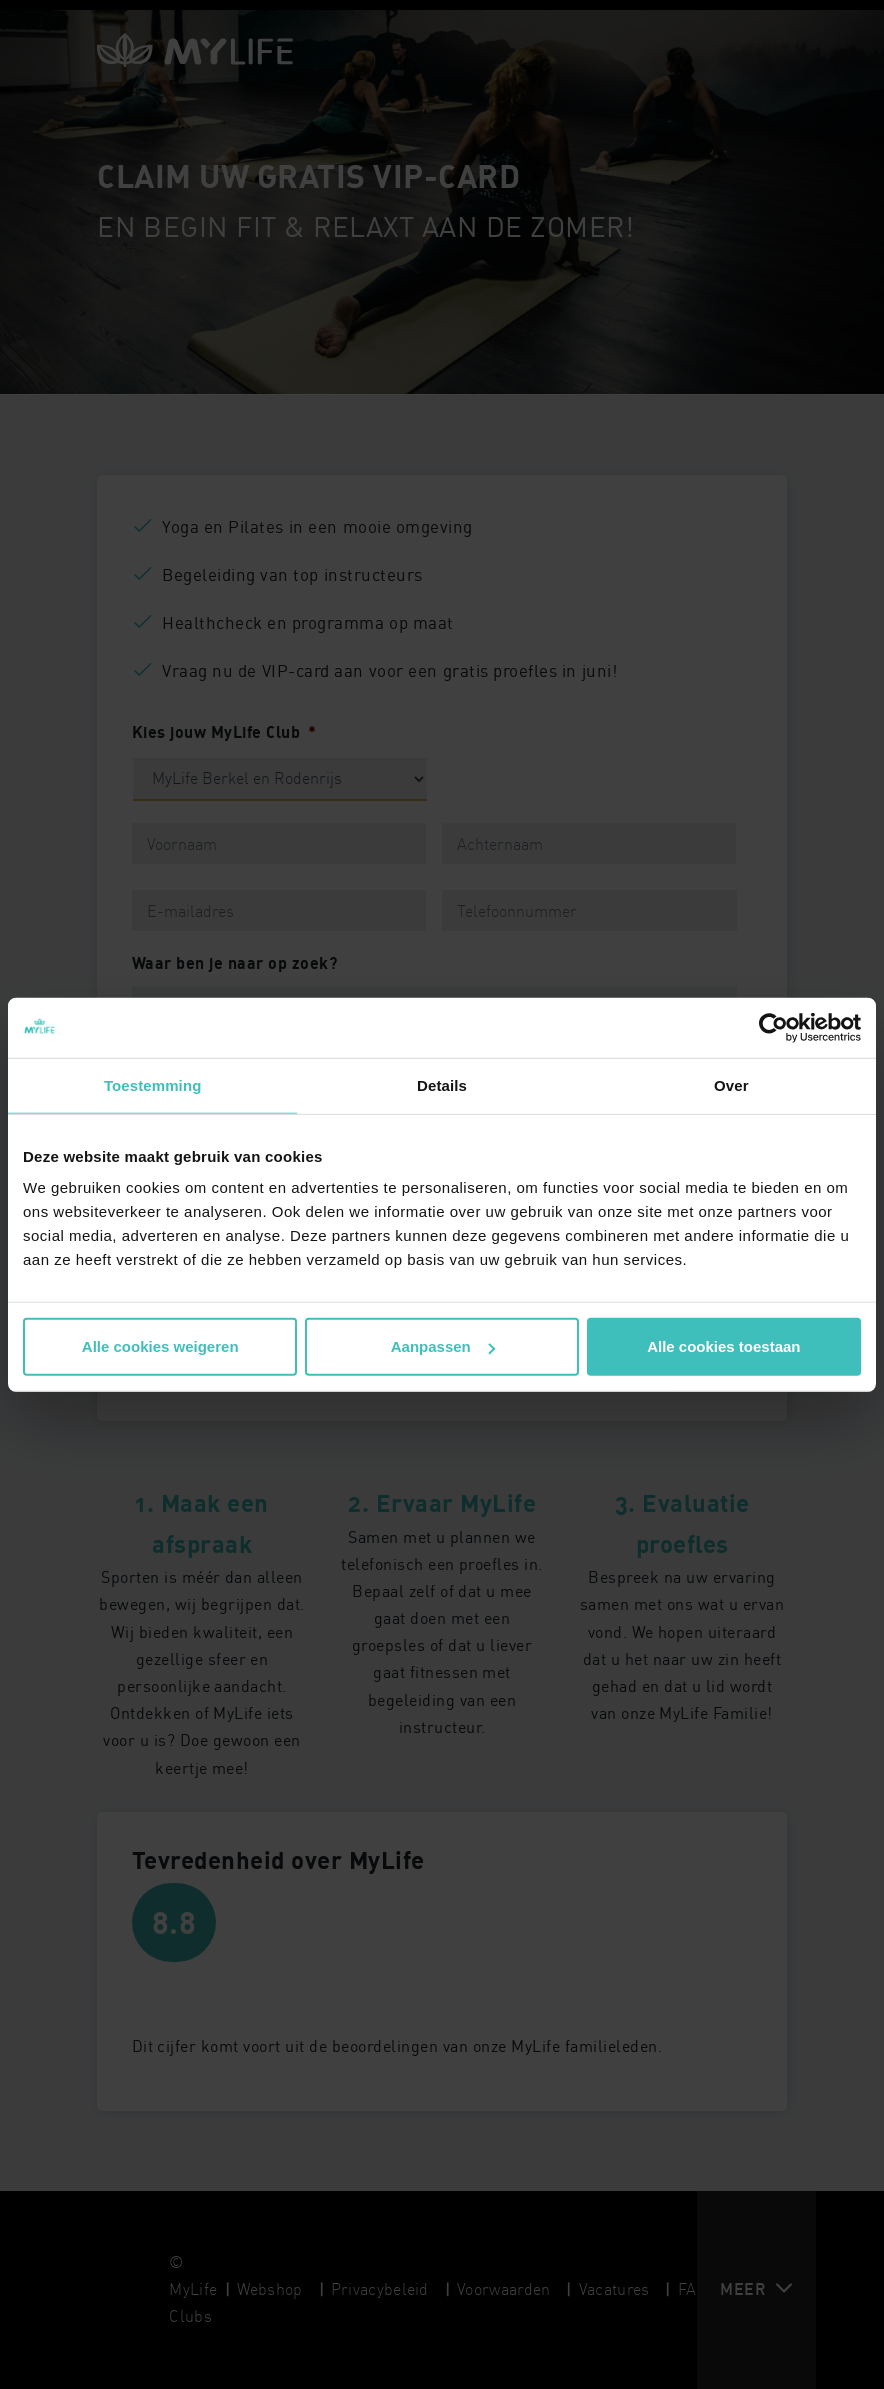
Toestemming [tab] (153, 1084)
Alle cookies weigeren (160, 1346)
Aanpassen (443, 1346)
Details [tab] (442, 1084)
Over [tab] (731, 1084)
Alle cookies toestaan (723, 1346)
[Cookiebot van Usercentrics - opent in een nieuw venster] (773, 1027)
